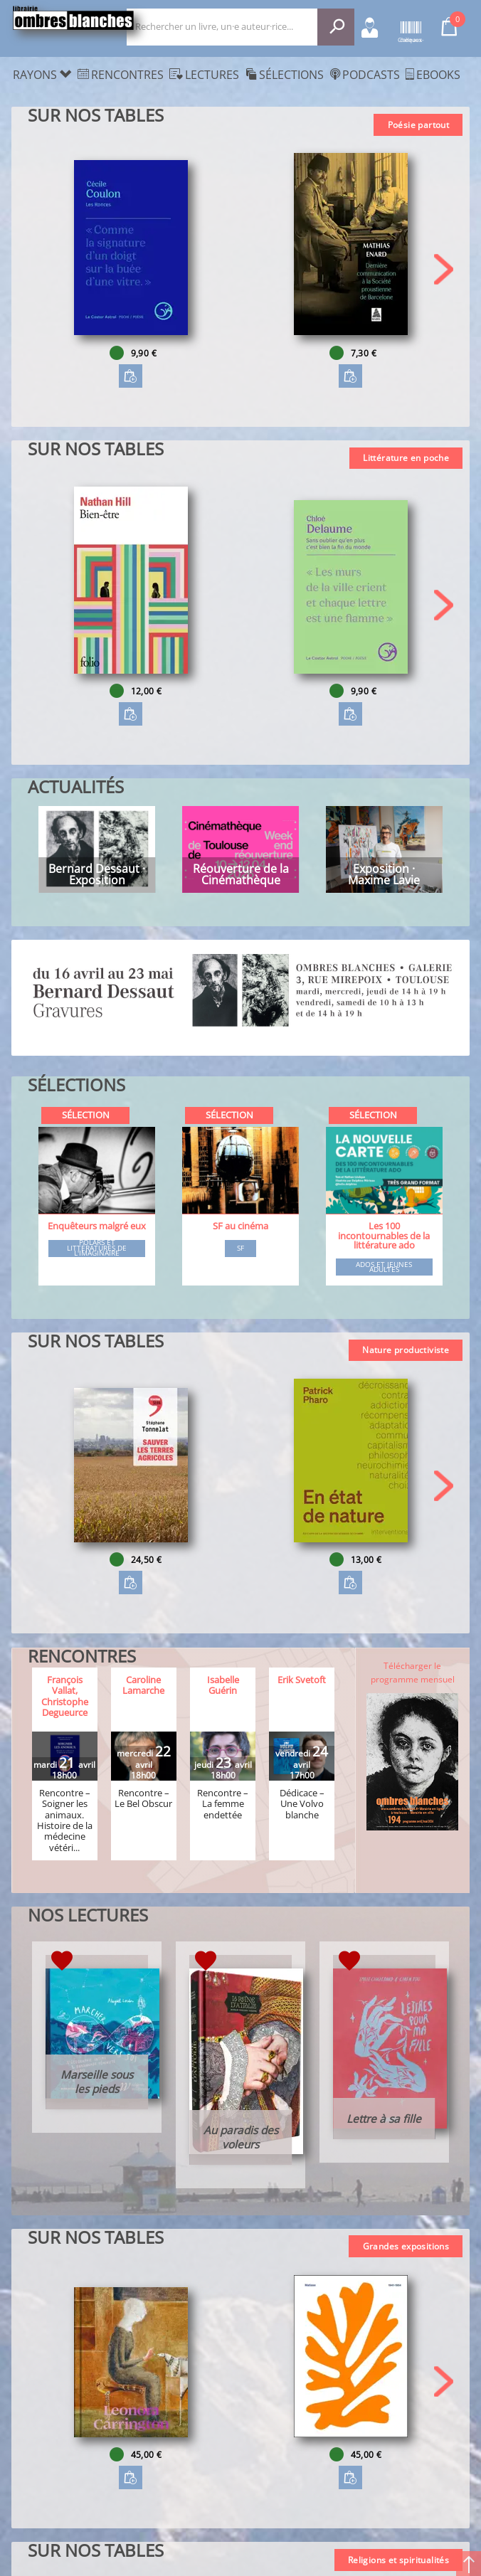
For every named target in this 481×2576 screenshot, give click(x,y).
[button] (443, 269)
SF (240, 1248)
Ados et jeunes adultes (384, 1267)
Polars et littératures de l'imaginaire (97, 1248)
